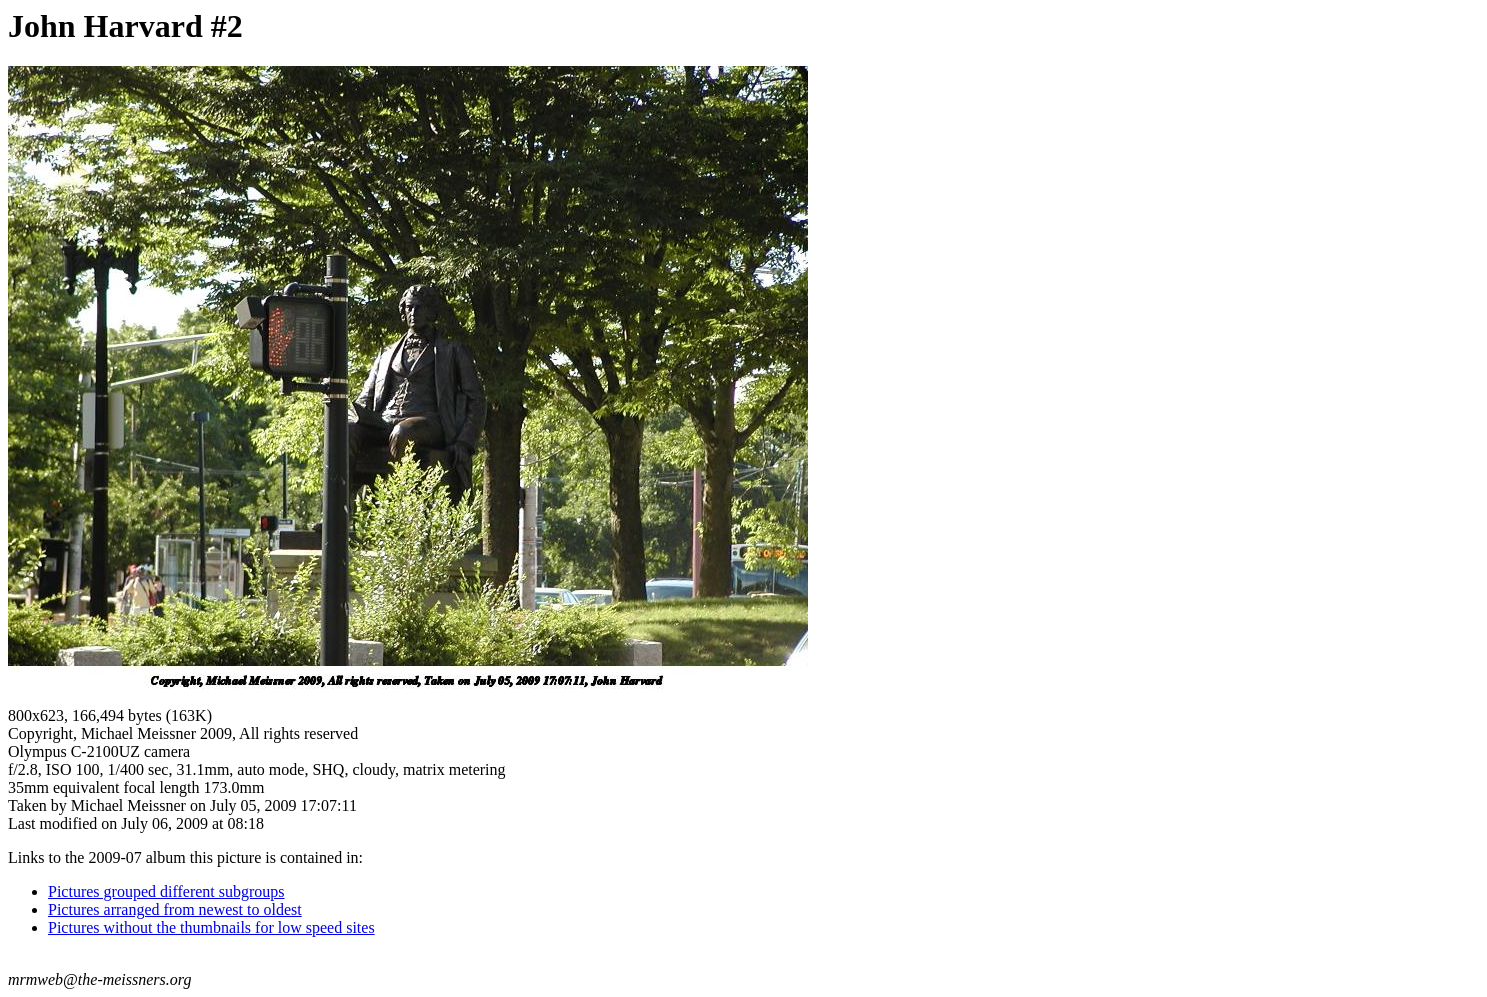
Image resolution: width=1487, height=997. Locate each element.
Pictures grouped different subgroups (166, 891)
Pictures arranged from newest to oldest (175, 909)
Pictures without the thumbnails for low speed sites (211, 927)
